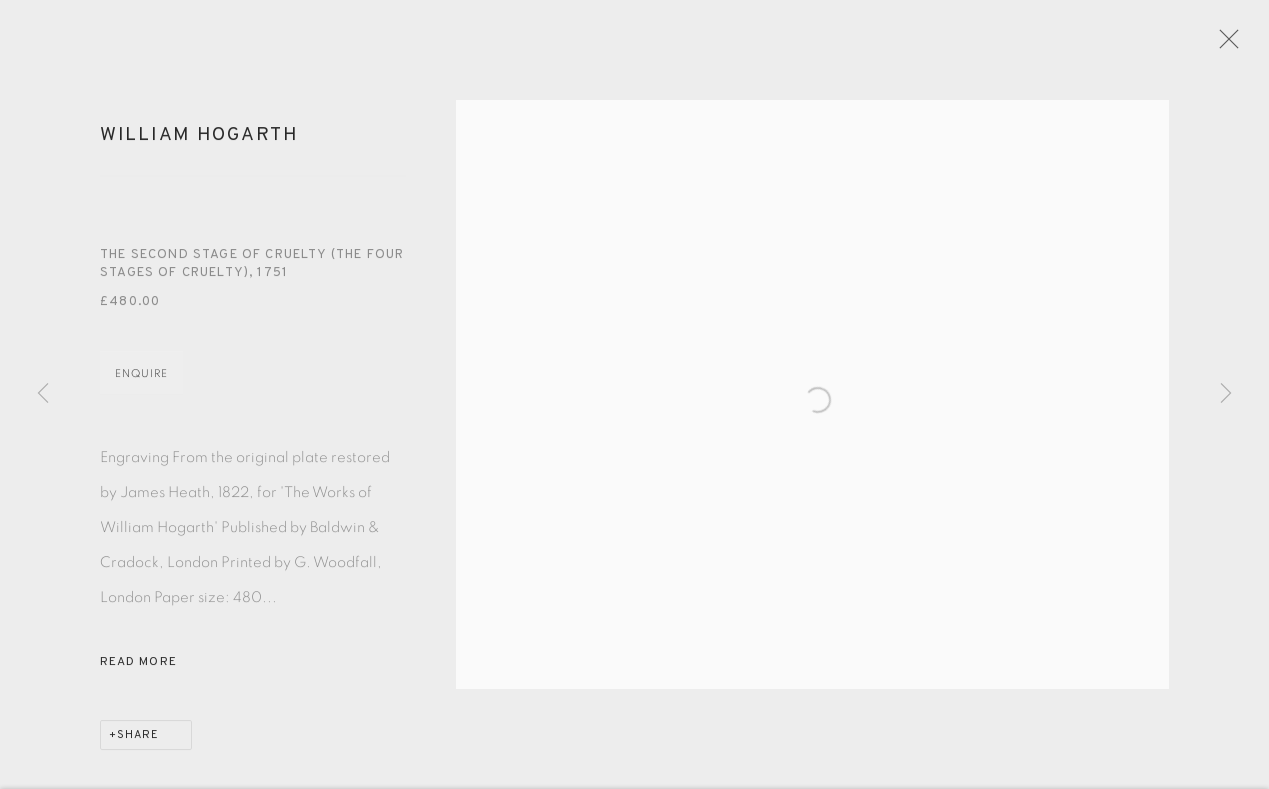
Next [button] (1226, 394)
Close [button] (1238, 45)
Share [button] (138, 744)
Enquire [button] (141, 382)
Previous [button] (43, 394)
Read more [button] (138, 671)
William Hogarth (199, 144)
